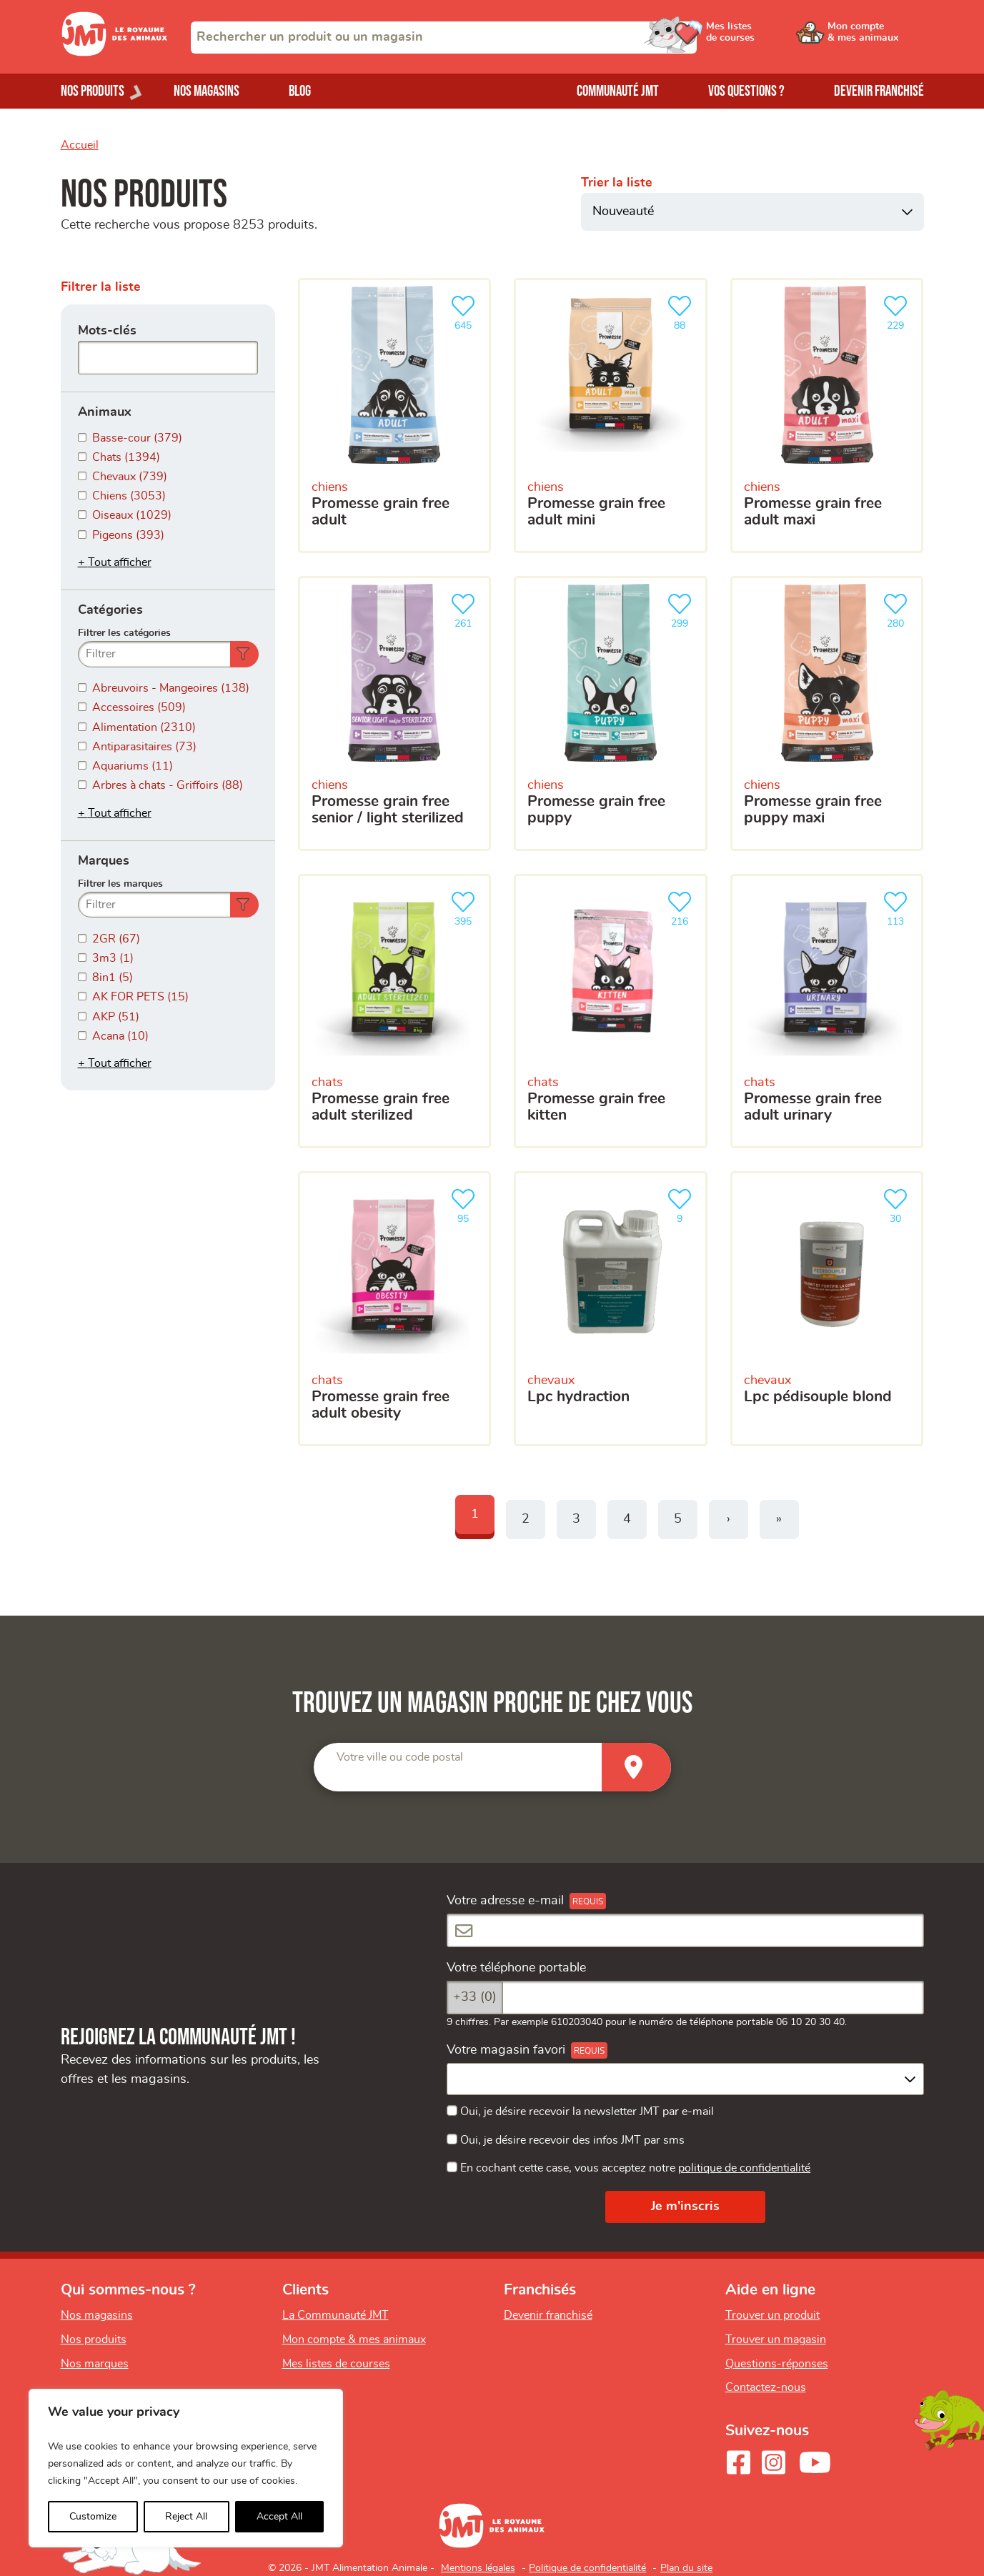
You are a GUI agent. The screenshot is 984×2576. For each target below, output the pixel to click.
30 (898, 1204)
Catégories (110, 610)
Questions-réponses (776, 2363)
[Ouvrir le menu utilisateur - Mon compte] (875, 37)
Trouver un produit (772, 2315)
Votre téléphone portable (516, 1967)
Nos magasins (206, 91)
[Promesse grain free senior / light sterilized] (395, 713)
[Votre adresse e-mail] (685, 1930)
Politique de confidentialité (587, 2568)
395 (466, 907)
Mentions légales (478, 2568)
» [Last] (779, 1519)
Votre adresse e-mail (505, 1900)
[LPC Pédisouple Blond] (827, 1308)
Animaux (104, 412)
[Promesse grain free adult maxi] (827, 415)
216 (682, 907)
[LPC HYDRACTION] (610, 1308)
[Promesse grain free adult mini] (610, 415)
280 (898, 609)
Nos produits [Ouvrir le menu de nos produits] (92, 91)
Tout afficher (119, 562)
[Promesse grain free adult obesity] (395, 1308)
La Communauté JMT (335, 2315)
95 (466, 1204)
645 (466, 311)
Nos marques (95, 2363)
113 (898, 907)
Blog (300, 91)
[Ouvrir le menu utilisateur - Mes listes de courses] (767, 37)
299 (682, 609)
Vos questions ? (746, 91)
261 (466, 609)
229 (898, 311)
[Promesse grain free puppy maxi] (827, 713)
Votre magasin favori (506, 2050)
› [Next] (728, 1519)
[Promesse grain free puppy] (610, 713)
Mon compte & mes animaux (354, 2339)
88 (682, 311)
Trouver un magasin (775, 2339)
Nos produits (93, 2339)
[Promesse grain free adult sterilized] (395, 1011)
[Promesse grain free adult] (395, 415)
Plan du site (686, 2568)
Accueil (80, 145)
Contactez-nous (765, 2387)
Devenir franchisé (879, 91)
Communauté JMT (618, 91)
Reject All (186, 2517)
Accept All (279, 2517)
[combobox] (444, 37)
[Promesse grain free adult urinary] (827, 1011)
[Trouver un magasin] (636, 1767)
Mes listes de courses (336, 2363)
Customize (92, 2517)
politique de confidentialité (744, 2168)
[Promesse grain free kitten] (610, 1011)
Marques (103, 861)
